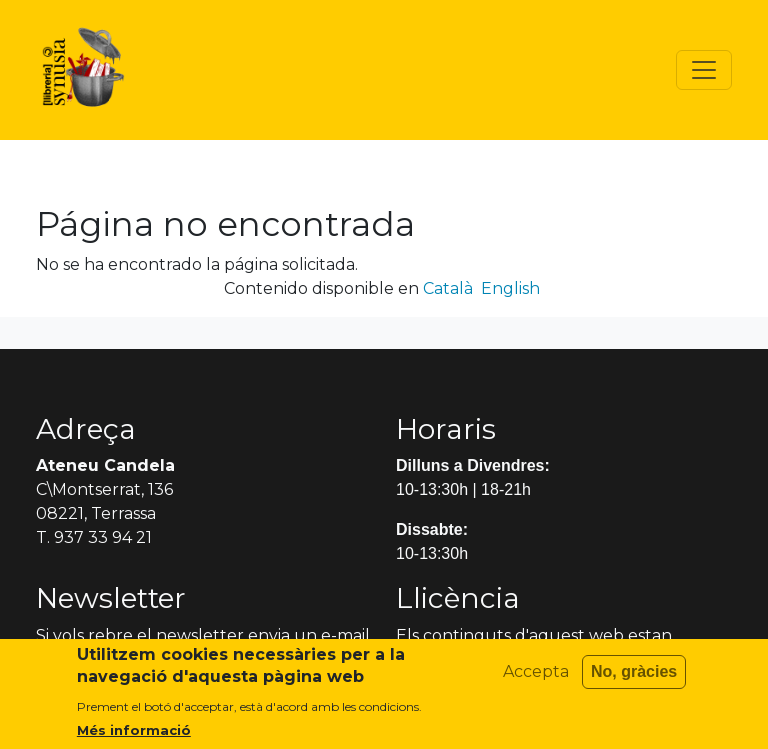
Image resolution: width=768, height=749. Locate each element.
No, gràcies (634, 680)
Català (448, 288)
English (510, 288)
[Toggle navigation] (704, 70)
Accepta (536, 680)
